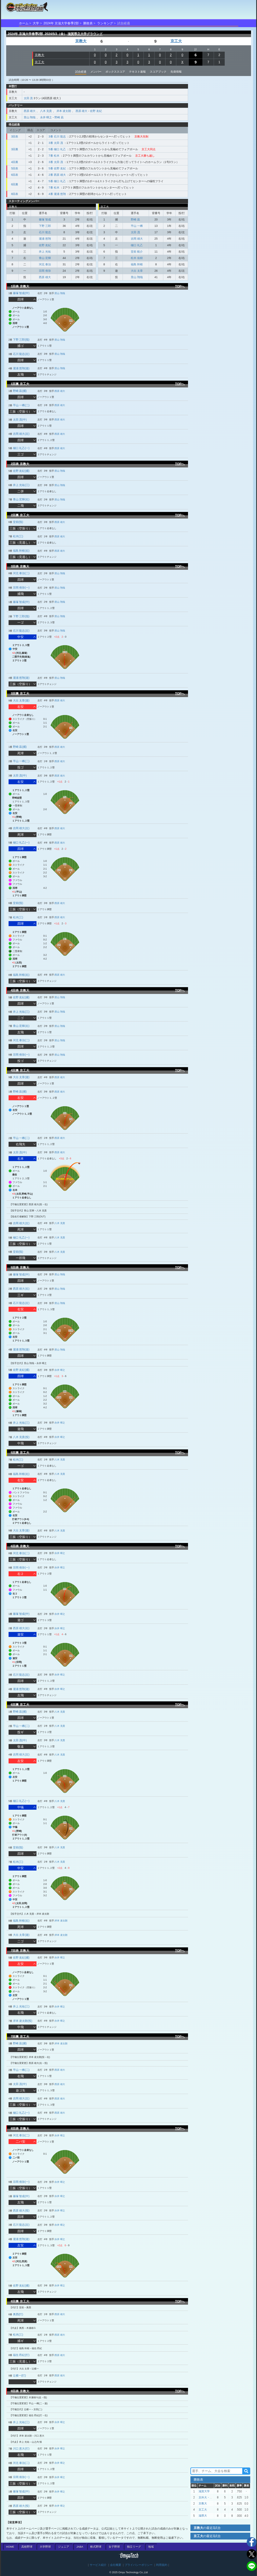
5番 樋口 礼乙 (57, 149)
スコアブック (158, 71)
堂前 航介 (137, 251)
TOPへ (180, 286)
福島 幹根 (137, 264)
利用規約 (161, 2564)
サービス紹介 (98, 2564)
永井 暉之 (46, 117)
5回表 (14, 168)
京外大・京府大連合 (211, 2497)
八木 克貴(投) (21, 1437)
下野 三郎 (45, 225)
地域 (151, 2546)
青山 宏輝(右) (21, 499)
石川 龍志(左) (21, 354)
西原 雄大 (30, 111)
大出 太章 (137, 270)
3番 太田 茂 (56, 142)
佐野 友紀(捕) (21, 470)
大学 (36, 23)
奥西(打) (18, 2314)
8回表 (14, 194)
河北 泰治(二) (21, 573)
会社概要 (115, 2564)
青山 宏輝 (45, 258)
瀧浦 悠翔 (45, 238)
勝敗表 (88, 23)
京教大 (81, 41)
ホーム (24, 23)
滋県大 (203, 2515)
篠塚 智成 (45, 219)
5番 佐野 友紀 (57, 168)
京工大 (176, 41)
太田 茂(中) (20, 419)
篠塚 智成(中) (21, 293)
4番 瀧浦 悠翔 (57, 194)
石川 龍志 (45, 232)
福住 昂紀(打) (21, 2355)
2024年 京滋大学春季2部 (61, 23)
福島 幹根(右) (21, 550)
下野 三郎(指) (21, 339)
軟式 (95, 2546)
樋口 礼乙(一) (21, 448)
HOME (10, 2546)
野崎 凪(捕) (20, 390)
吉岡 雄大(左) (21, 433)
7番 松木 (54, 155)
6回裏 (14, 184)
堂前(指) (18, 521)
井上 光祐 (45, 251)
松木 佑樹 (137, 258)
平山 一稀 (137, 225)
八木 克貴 (46, 111)
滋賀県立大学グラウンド (85, 34)
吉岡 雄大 (137, 238)
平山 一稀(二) (21, 405)
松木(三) (18, 536)
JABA (79, 2546)
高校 (26, 2546)
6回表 (14, 174)
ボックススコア (115, 71)
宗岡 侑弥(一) (21, 587)
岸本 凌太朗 (63, 111)
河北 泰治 (45, 264)
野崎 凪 (59, 117)
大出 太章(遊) (21, 700)
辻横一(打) (19, 2375)
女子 (114, 2546)
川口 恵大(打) (21, 2448)
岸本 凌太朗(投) (22, 2020)
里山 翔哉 (30, 117)
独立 (134, 2546)
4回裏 (14, 162)
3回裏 (14, 149)
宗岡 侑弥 (45, 270)
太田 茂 (28, 98)
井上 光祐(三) (21, 485)
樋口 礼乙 (137, 245)
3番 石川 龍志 (57, 136)
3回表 (14, 136)
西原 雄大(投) (21, 2210)
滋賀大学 (204, 2491)
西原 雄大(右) (21, 1288)
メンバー (95, 71)
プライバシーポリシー (139, 2564)
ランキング (105, 23)
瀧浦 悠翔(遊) (21, 368)
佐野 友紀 (96, 111)
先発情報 (176, 71)
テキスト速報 (137, 71)
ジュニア (63, 2546)
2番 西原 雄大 (57, 174)
